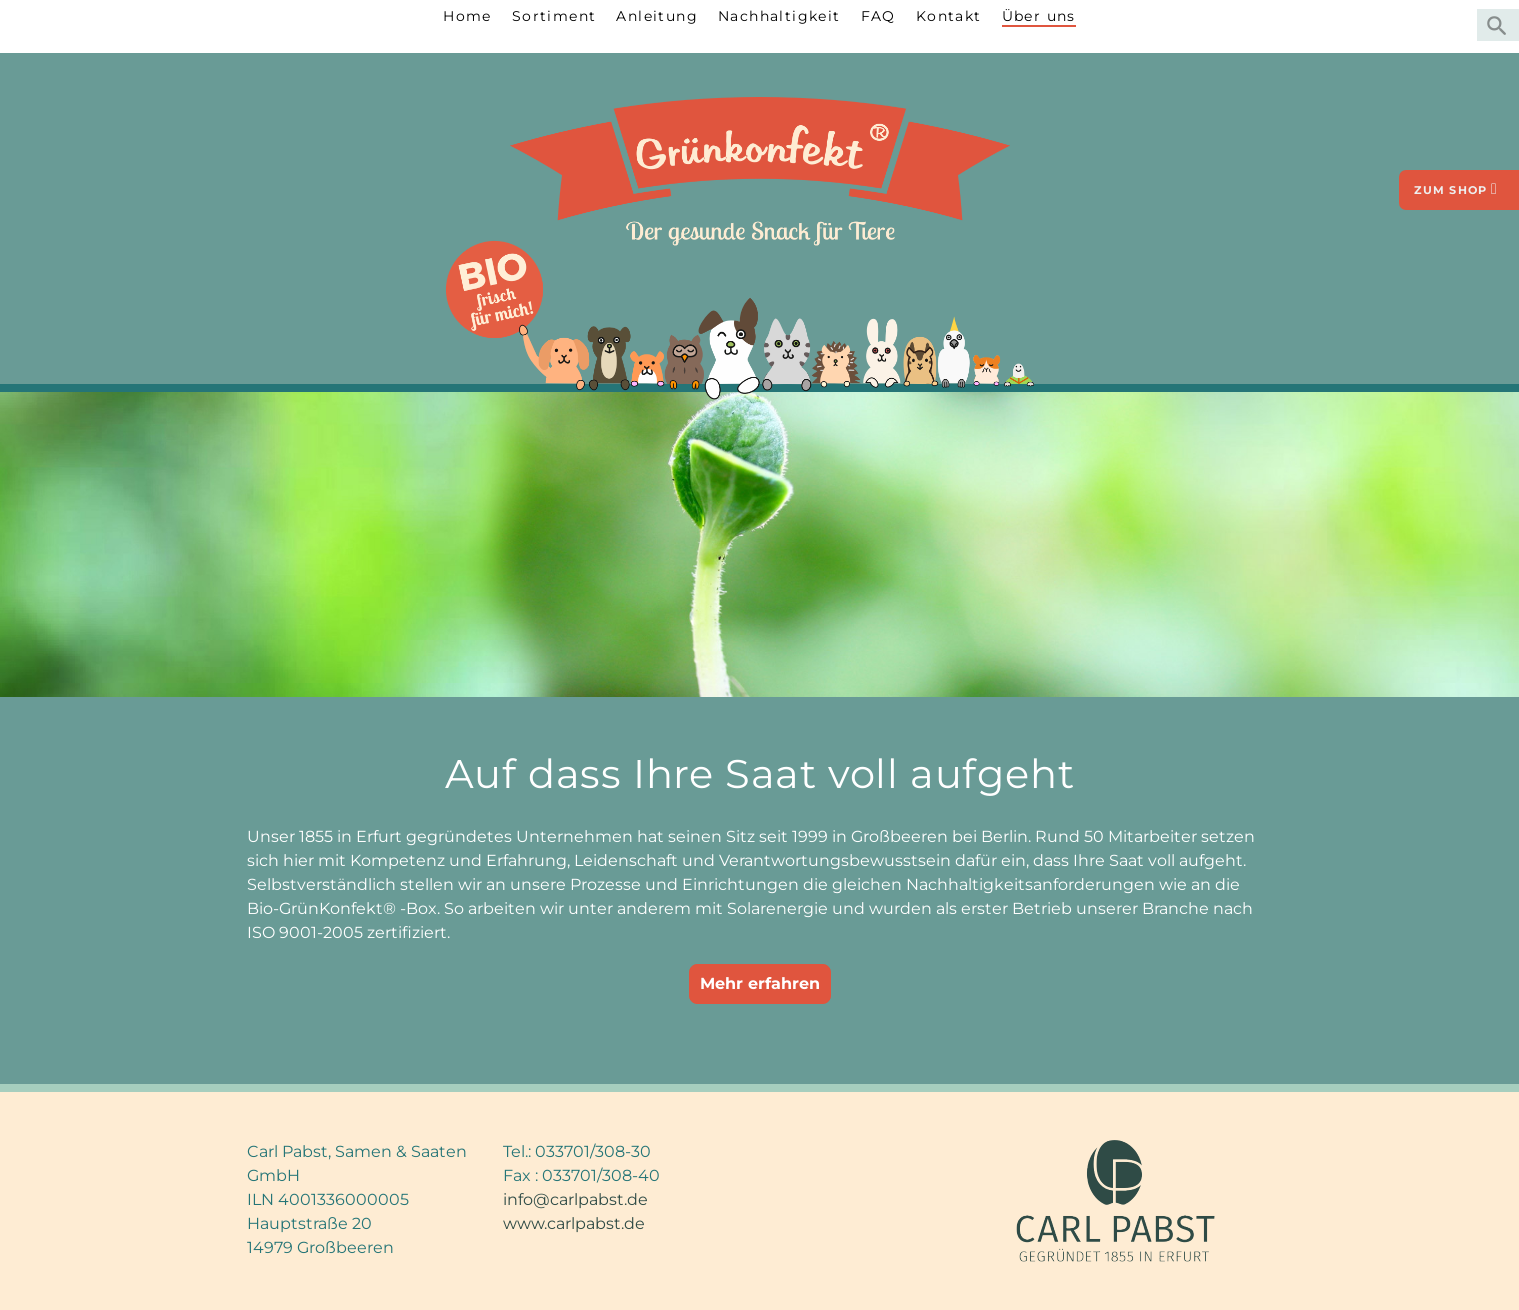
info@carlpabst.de (575, 1199)
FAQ (878, 16)
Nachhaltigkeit (779, 16)
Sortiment (554, 16)
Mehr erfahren (760, 983)
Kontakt (949, 16)
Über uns (1039, 16)
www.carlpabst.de (574, 1223)
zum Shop (1456, 190)
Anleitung (657, 16)
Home (467, 16)
